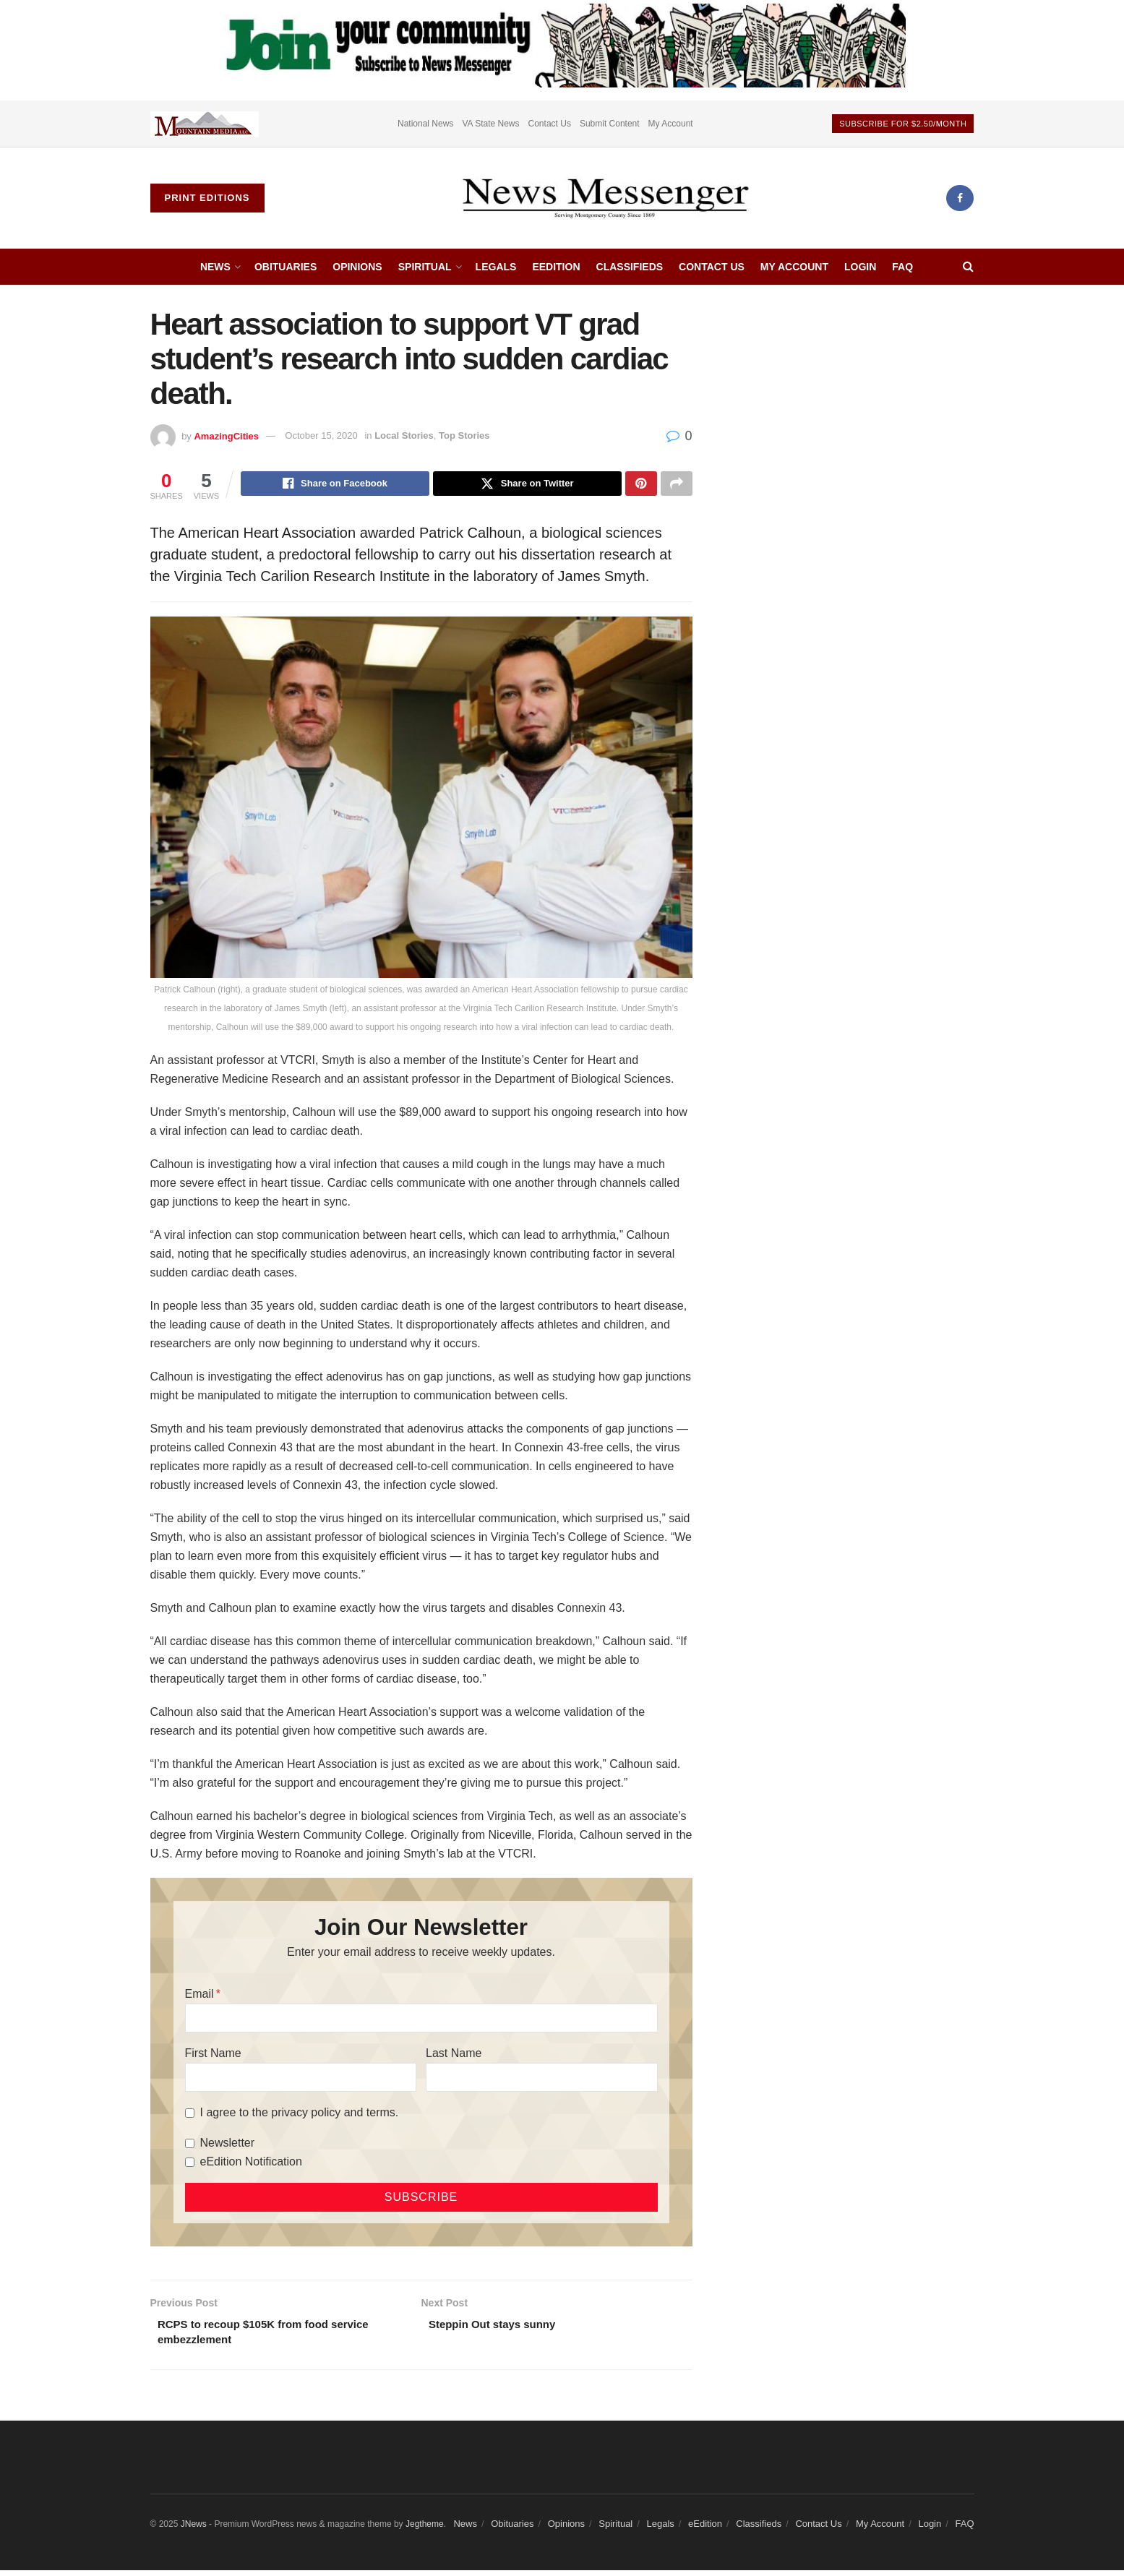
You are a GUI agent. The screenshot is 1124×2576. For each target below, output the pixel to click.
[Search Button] (968, 267)
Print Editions (207, 197)
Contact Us (549, 124)
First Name (213, 2055)
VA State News (490, 124)
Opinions (357, 266)
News (215, 266)
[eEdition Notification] (189, 2164)
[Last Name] (541, 2079)
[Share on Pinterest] (641, 485)
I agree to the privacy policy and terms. (299, 2114)
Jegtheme (425, 2529)
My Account (670, 124)
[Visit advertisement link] (204, 123)
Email (199, 1996)
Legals (496, 266)
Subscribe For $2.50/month (902, 123)
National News (425, 124)
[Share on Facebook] (335, 485)
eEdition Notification (251, 2164)
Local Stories (404, 435)
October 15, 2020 (321, 435)
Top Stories (464, 435)
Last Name (453, 2055)
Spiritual (425, 266)
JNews (194, 2529)
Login (860, 266)
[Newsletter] (189, 2145)
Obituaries (285, 266)
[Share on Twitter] (527, 485)
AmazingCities (226, 435)
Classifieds (630, 266)
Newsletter (227, 2145)
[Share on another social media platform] (676, 485)
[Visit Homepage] (605, 198)
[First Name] (300, 2079)
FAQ (902, 266)
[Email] (421, 2020)
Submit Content (610, 124)
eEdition (556, 266)
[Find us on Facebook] (960, 198)
